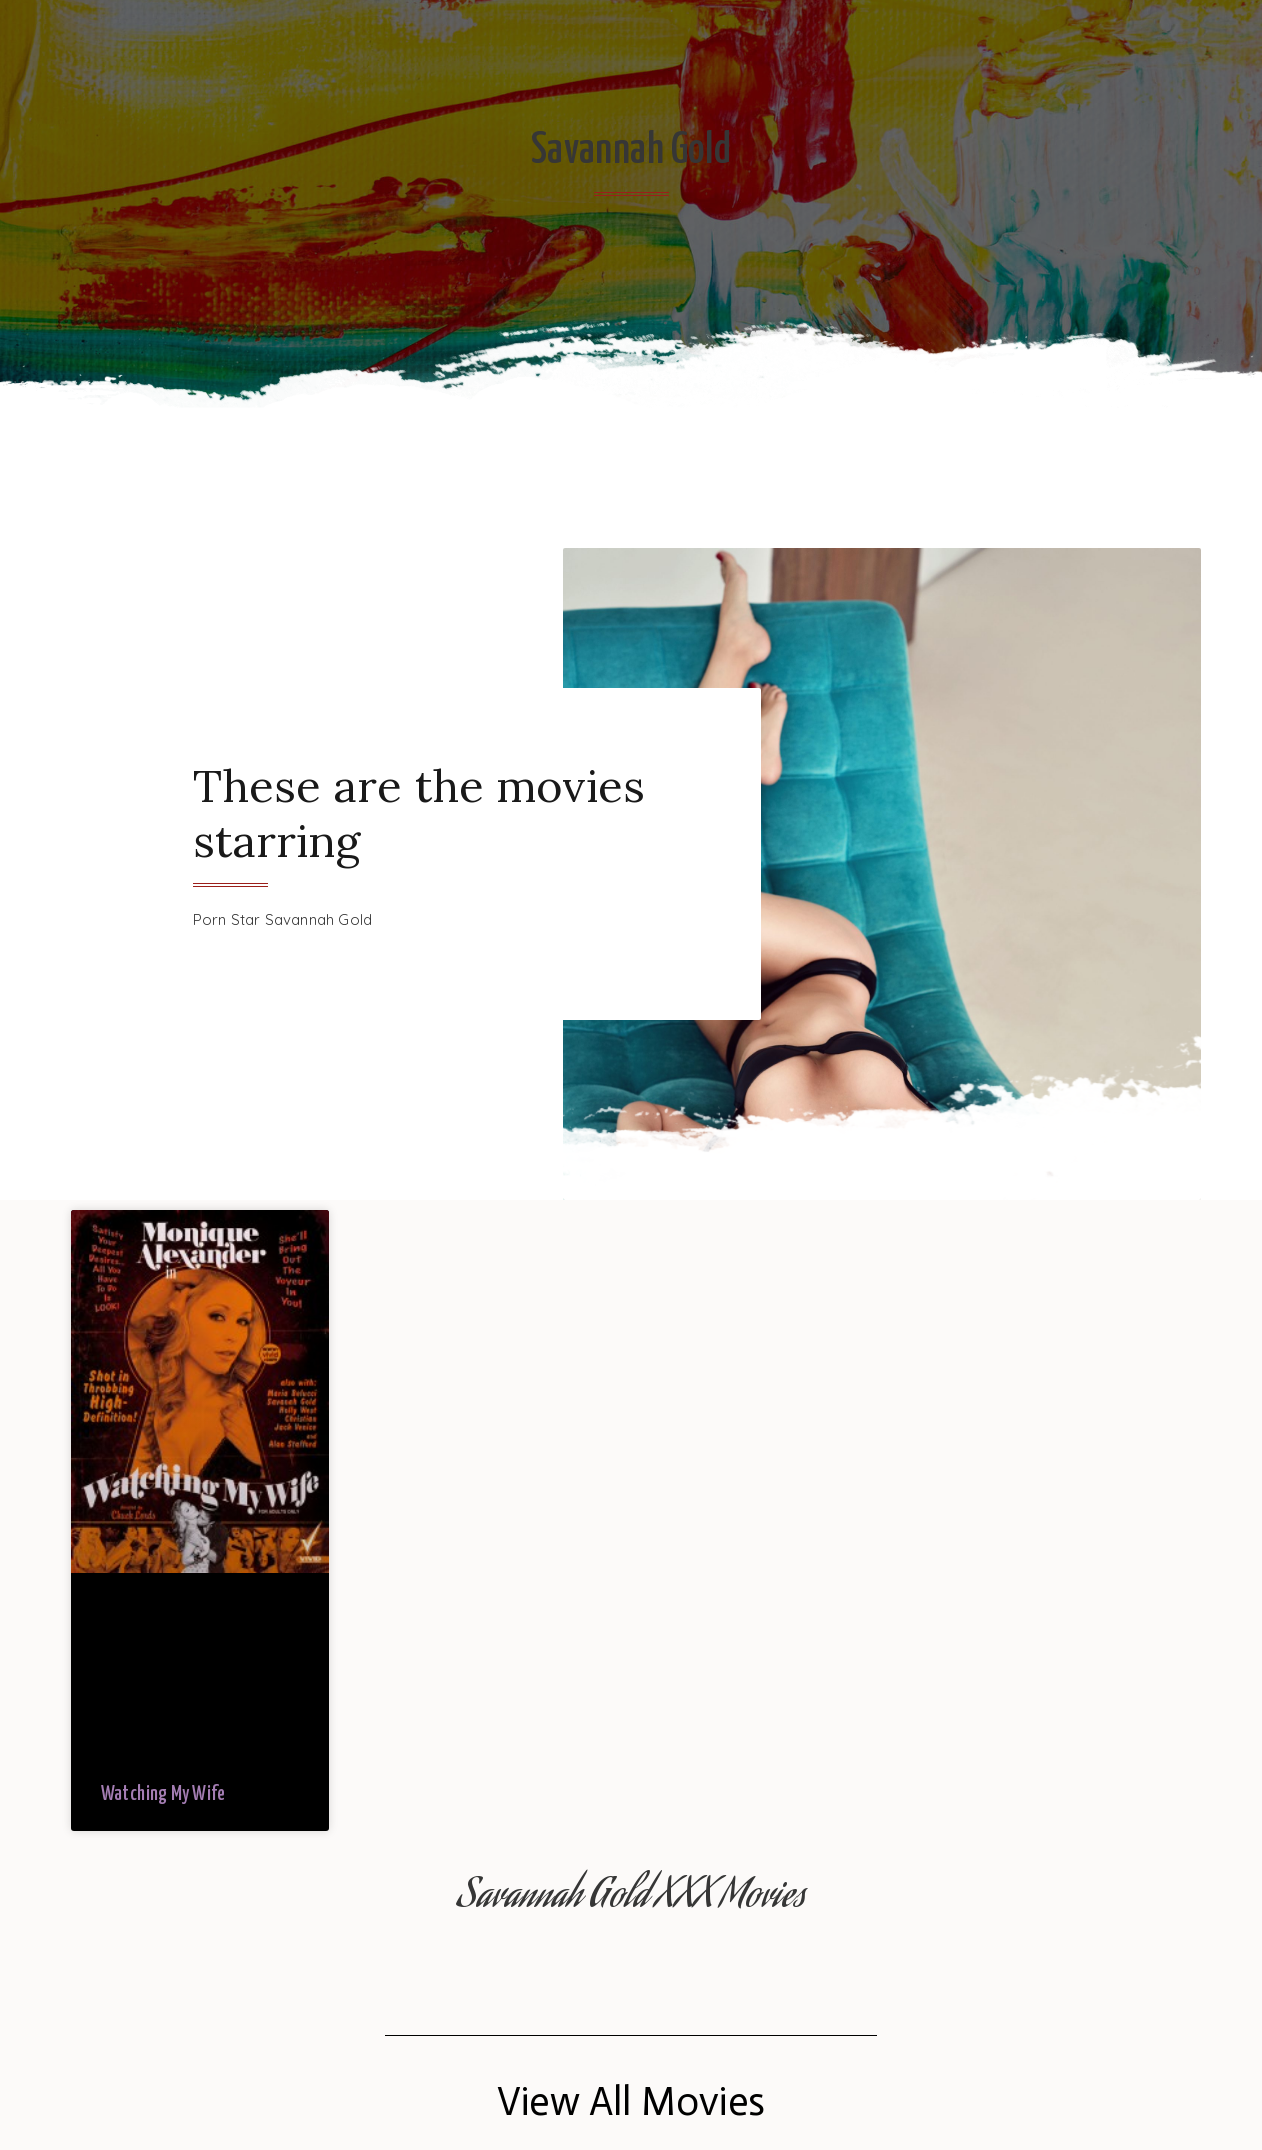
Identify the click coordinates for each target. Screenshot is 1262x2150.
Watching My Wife (163, 1794)
